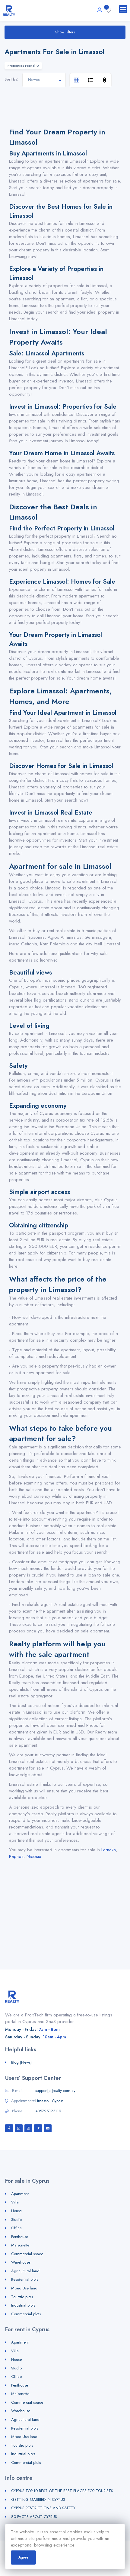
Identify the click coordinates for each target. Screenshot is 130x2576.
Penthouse (19, 2237)
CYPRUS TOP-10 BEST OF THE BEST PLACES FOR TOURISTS (62, 2491)
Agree (23, 2557)
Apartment (20, 2194)
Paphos (16, 1856)
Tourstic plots (22, 2297)
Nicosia (34, 1856)
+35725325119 (48, 2111)
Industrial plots (23, 2305)
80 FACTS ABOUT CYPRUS (34, 2516)
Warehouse (20, 2262)
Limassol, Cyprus (49, 2101)
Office (16, 2228)
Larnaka (108, 1850)
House (16, 2211)
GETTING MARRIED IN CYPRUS (38, 2499)
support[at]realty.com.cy (55, 2090)
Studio (16, 2219)
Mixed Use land (24, 2288)
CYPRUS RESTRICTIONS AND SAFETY (43, 2508)
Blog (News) (21, 2062)
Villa (15, 2202)
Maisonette (20, 2245)
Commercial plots (26, 2314)
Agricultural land (25, 2271)
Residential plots (24, 2279)
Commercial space (27, 2254)
